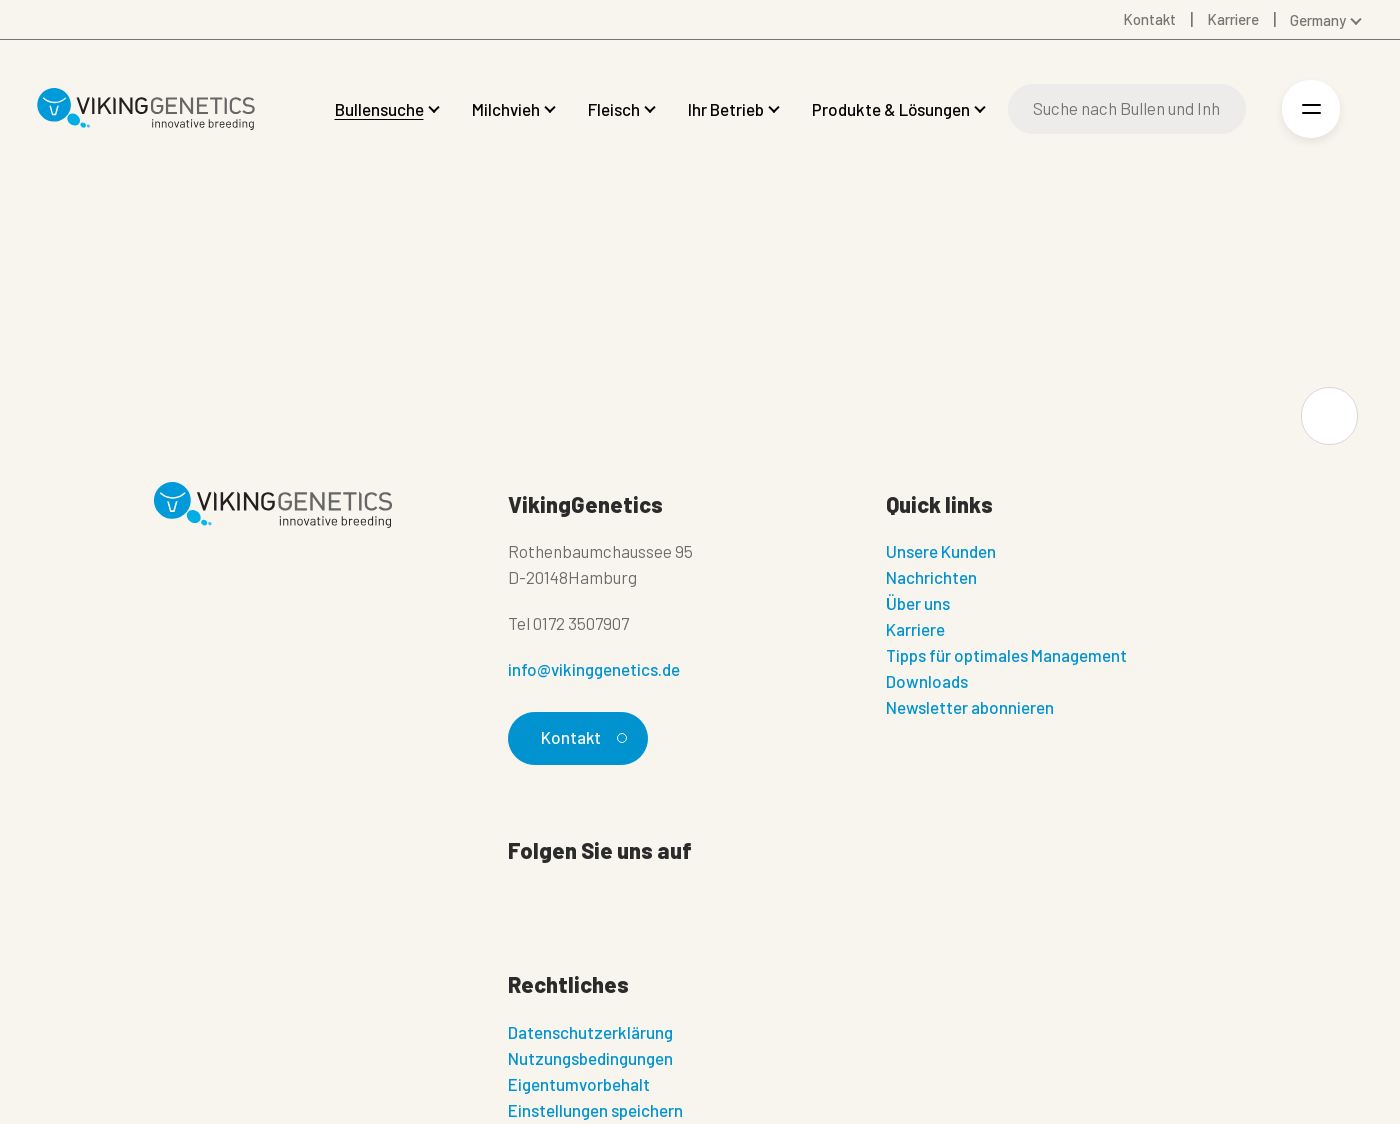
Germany (1318, 20)
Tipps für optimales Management (1006, 655)
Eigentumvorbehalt (579, 1084)
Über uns (918, 603)
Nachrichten (931, 577)
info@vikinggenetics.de (594, 669)
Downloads (927, 681)
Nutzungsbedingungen (590, 1058)
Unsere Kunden (941, 551)
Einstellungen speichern (595, 1110)
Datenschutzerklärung (590, 1032)
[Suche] (1127, 109)
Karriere (915, 629)
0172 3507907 (581, 623)
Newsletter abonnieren (970, 707)
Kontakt (581, 737)
